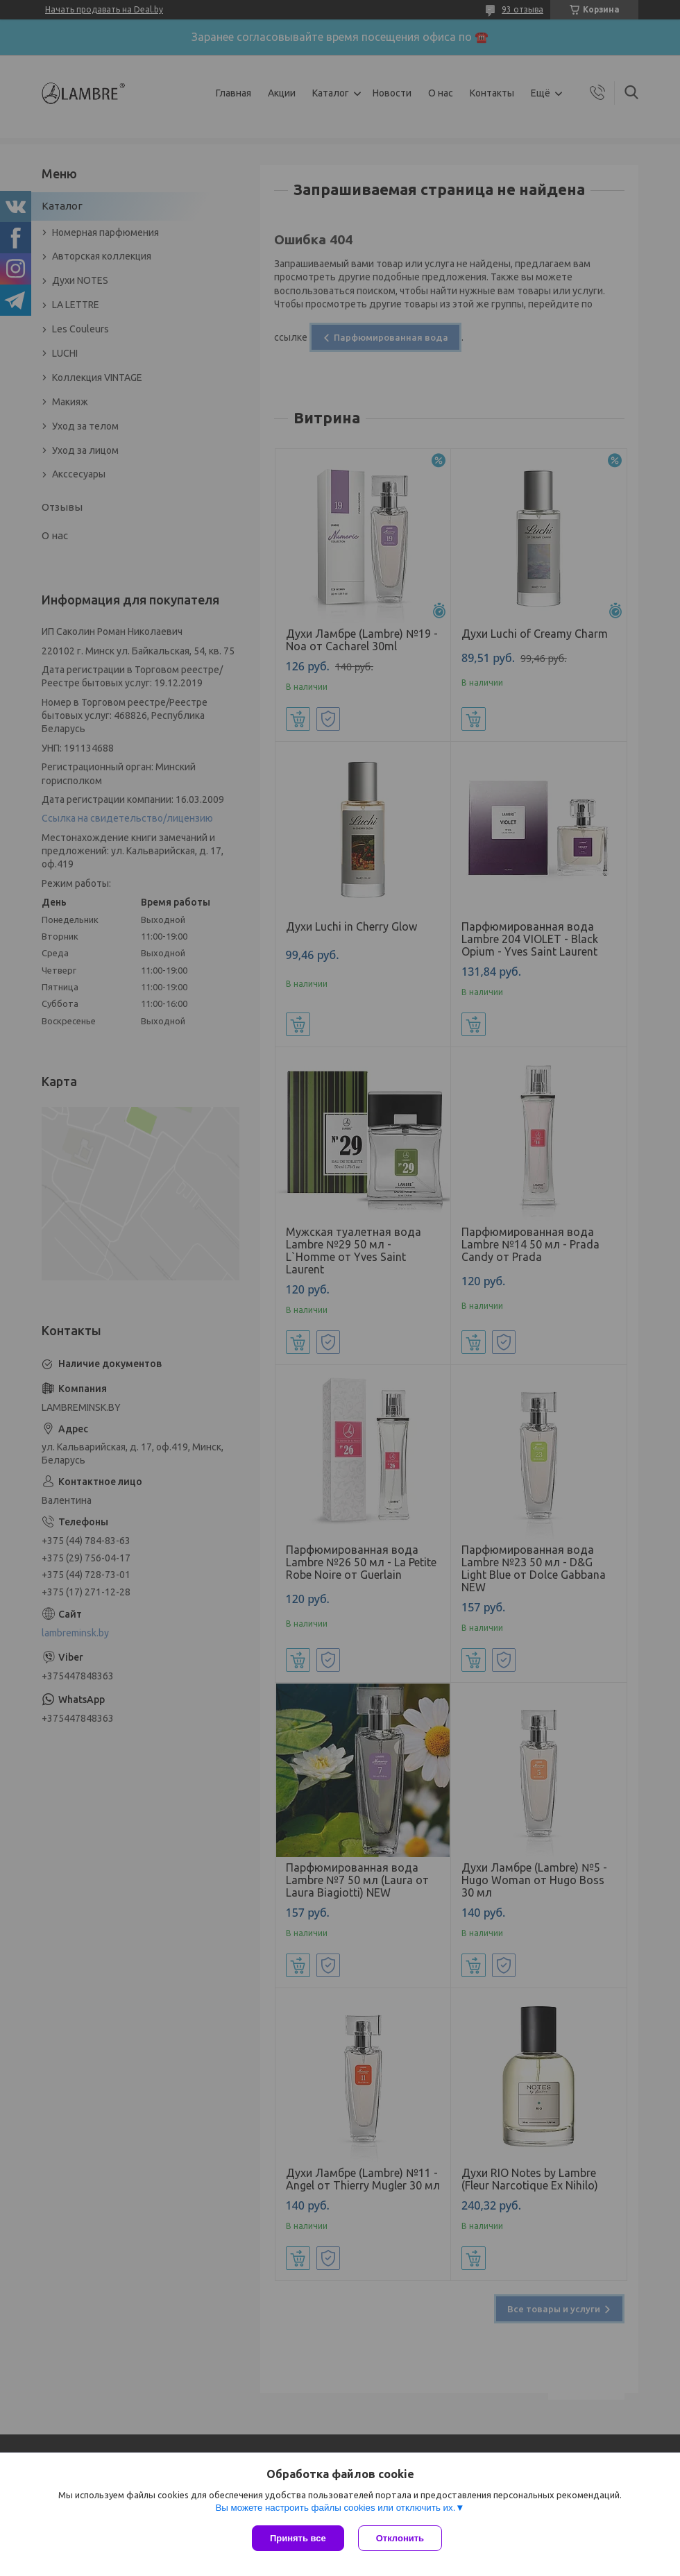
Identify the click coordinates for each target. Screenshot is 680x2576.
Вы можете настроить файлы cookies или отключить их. (335, 2507)
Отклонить (400, 2538)
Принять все (298, 2538)
